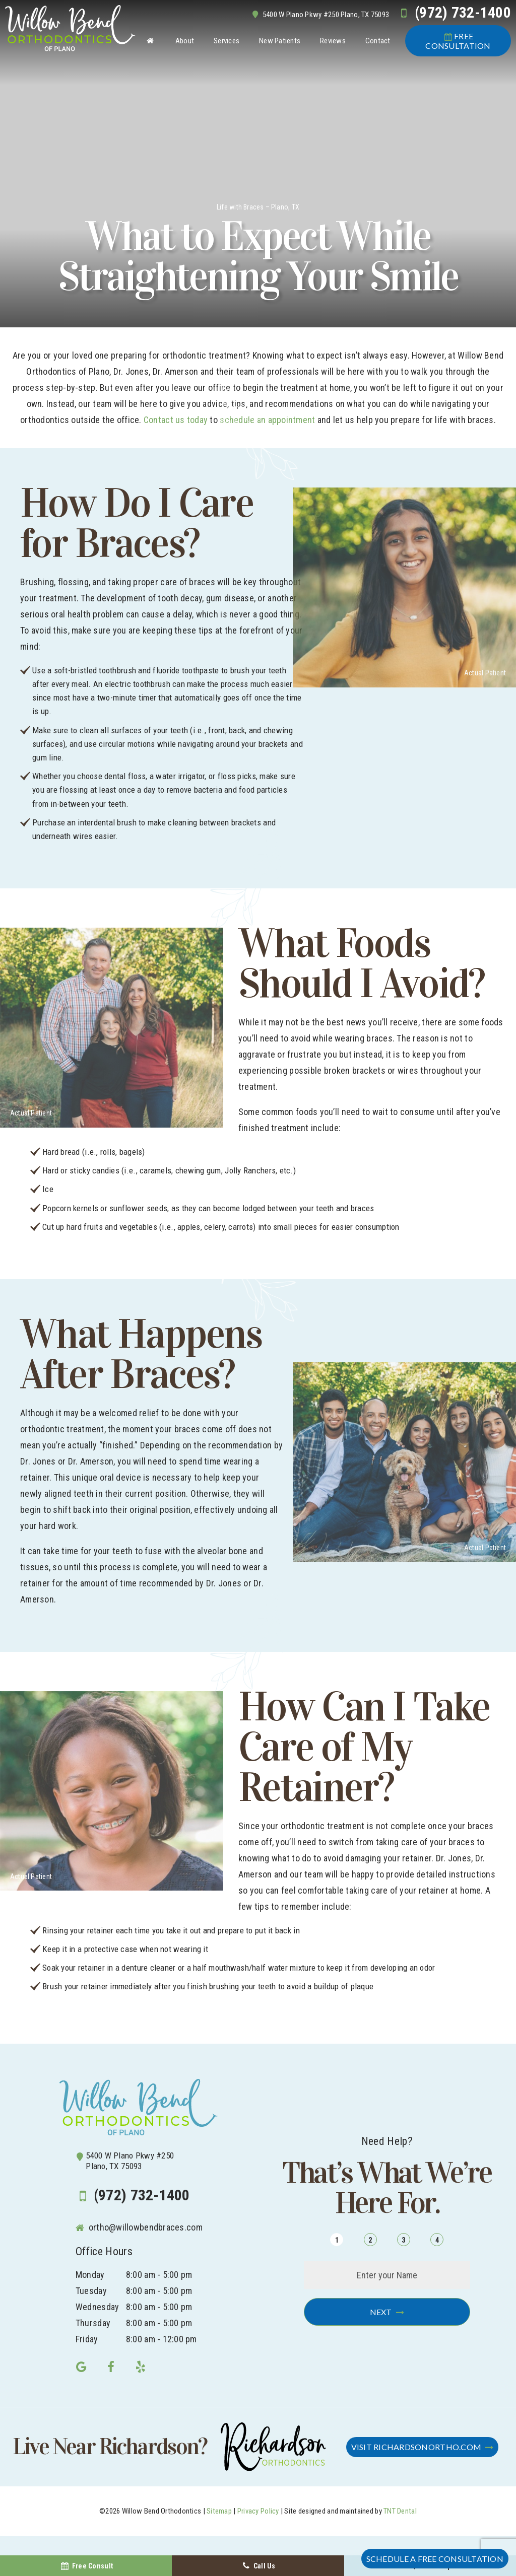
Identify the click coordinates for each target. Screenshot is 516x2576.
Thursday (93, 2323)
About (184, 40)
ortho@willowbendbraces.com (139, 2227)
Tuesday (91, 2290)
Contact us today (176, 419)
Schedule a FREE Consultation (434, 2558)
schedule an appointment (267, 419)
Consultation (457, 40)
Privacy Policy (258, 2511)
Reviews (333, 40)
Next (381, 2312)
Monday (90, 2274)
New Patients (279, 40)
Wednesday (97, 2307)
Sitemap (219, 2511)
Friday (87, 2339)
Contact (378, 40)
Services (226, 40)
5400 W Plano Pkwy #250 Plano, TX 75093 (319, 14)
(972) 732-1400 (453, 12)
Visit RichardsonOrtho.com (416, 2447)
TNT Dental (400, 2511)
